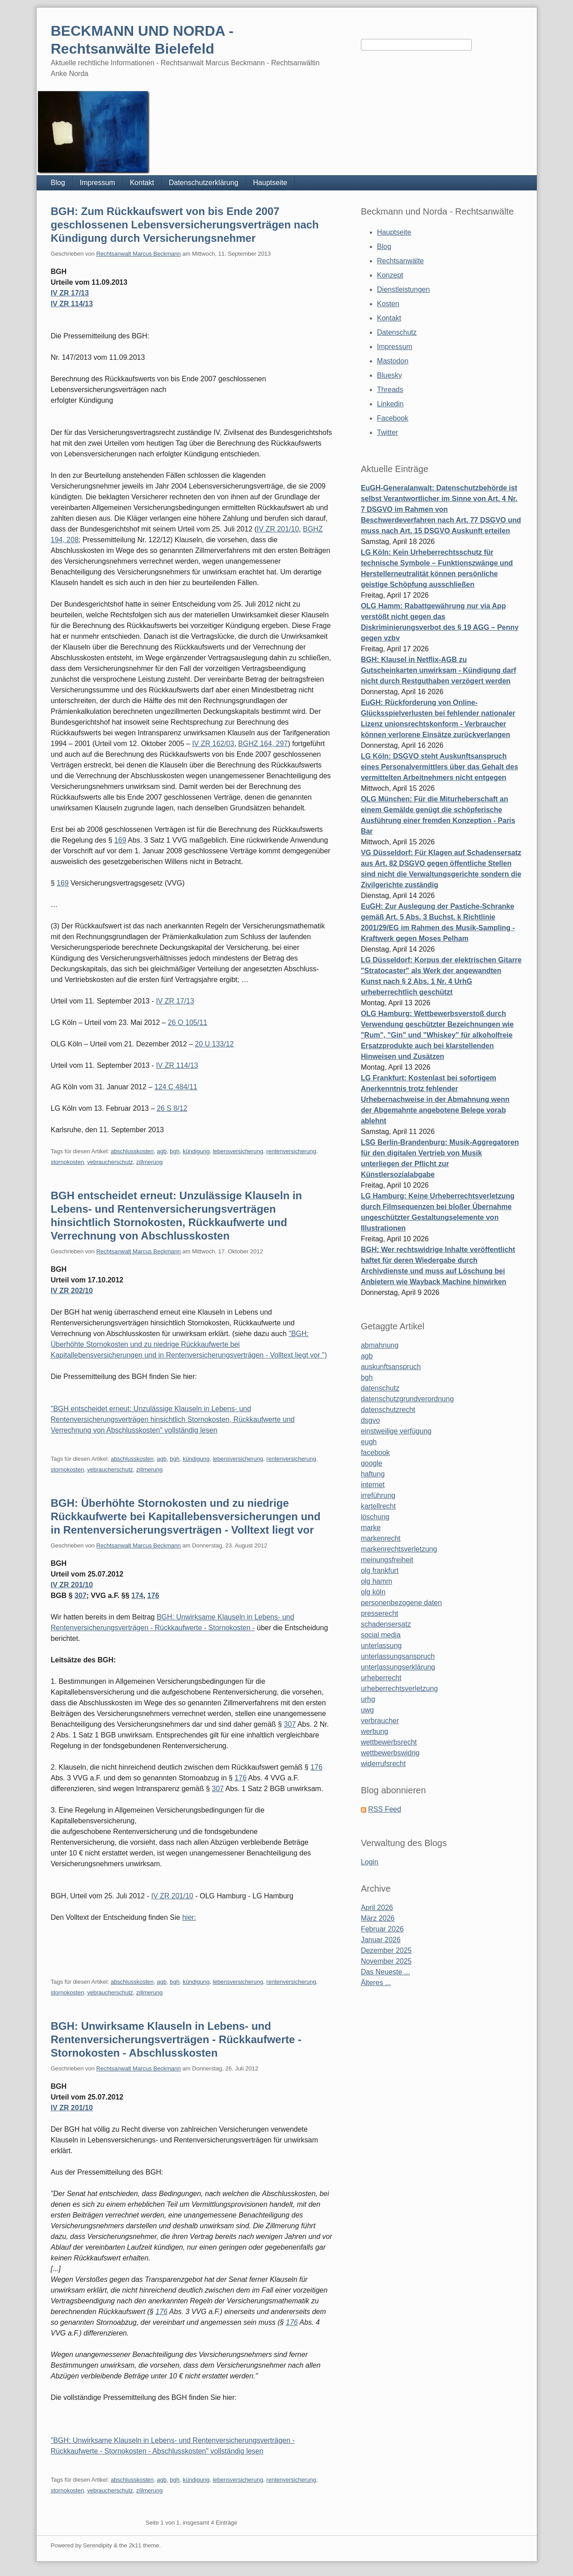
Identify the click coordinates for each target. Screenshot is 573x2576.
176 (153, 1595)
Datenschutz (397, 332)
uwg (367, 1710)
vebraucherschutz (110, 1162)
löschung (375, 1517)
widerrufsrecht (383, 1763)
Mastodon (392, 361)
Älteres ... (376, 1982)
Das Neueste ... (385, 1972)
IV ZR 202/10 (72, 1290)
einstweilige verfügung (396, 1431)
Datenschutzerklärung (203, 182)
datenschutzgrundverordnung (407, 1399)
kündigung (196, 1151)
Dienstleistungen (403, 289)
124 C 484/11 (176, 1087)
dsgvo (370, 1420)
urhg (368, 1699)
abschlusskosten (132, 1151)
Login (369, 1862)
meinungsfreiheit (387, 1560)
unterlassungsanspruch (398, 1656)
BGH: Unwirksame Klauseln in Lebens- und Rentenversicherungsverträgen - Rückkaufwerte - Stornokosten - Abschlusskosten (176, 2039)
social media (381, 1635)
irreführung (378, 1495)
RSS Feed (384, 1809)
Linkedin (390, 404)
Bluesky (389, 375)
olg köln (373, 1592)
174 (137, 1595)
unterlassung (381, 1645)
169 (120, 840)
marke (371, 1527)
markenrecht (381, 1538)
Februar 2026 (382, 1929)
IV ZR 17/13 (70, 293)
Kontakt (142, 182)
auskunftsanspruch (391, 1366)
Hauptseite (270, 182)
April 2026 (377, 1907)
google (371, 1463)
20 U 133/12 (214, 1044)
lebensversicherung (238, 1151)
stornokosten (67, 1162)
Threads (390, 389)
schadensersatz (386, 1624)
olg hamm (376, 1581)
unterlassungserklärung (398, 1667)
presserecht (379, 1613)
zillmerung (149, 1162)
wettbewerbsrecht (389, 1742)
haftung (373, 1474)
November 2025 (386, 1961)
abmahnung (380, 1345)
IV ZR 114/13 (72, 304)
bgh (175, 1151)
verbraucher (380, 1720)
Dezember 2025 (386, 1950)
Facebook (392, 418)
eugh (369, 1442)
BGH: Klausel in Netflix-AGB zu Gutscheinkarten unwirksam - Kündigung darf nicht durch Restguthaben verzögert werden (438, 670)
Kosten (388, 304)
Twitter (387, 432)
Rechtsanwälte (400, 261)
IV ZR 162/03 (213, 743)
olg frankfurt (379, 1570)
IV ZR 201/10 (278, 529)
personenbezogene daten (401, 1602)
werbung (374, 1731)
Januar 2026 (381, 1940)
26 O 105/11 (187, 1022)
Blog (58, 182)
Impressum (97, 182)
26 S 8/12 (172, 1108)
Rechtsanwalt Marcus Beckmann (138, 253)
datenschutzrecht (388, 1409)
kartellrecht (378, 1506)
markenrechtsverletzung (399, 1549)
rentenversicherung (291, 1151)
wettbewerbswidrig (390, 1753)
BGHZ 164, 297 (263, 743)
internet (373, 1484)
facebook (375, 1452)
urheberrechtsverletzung (399, 1688)
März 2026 (378, 1918)
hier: (189, 1917)
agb (162, 1151)
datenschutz (380, 1388)
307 (81, 1595)
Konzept (390, 275)
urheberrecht (381, 1678)
